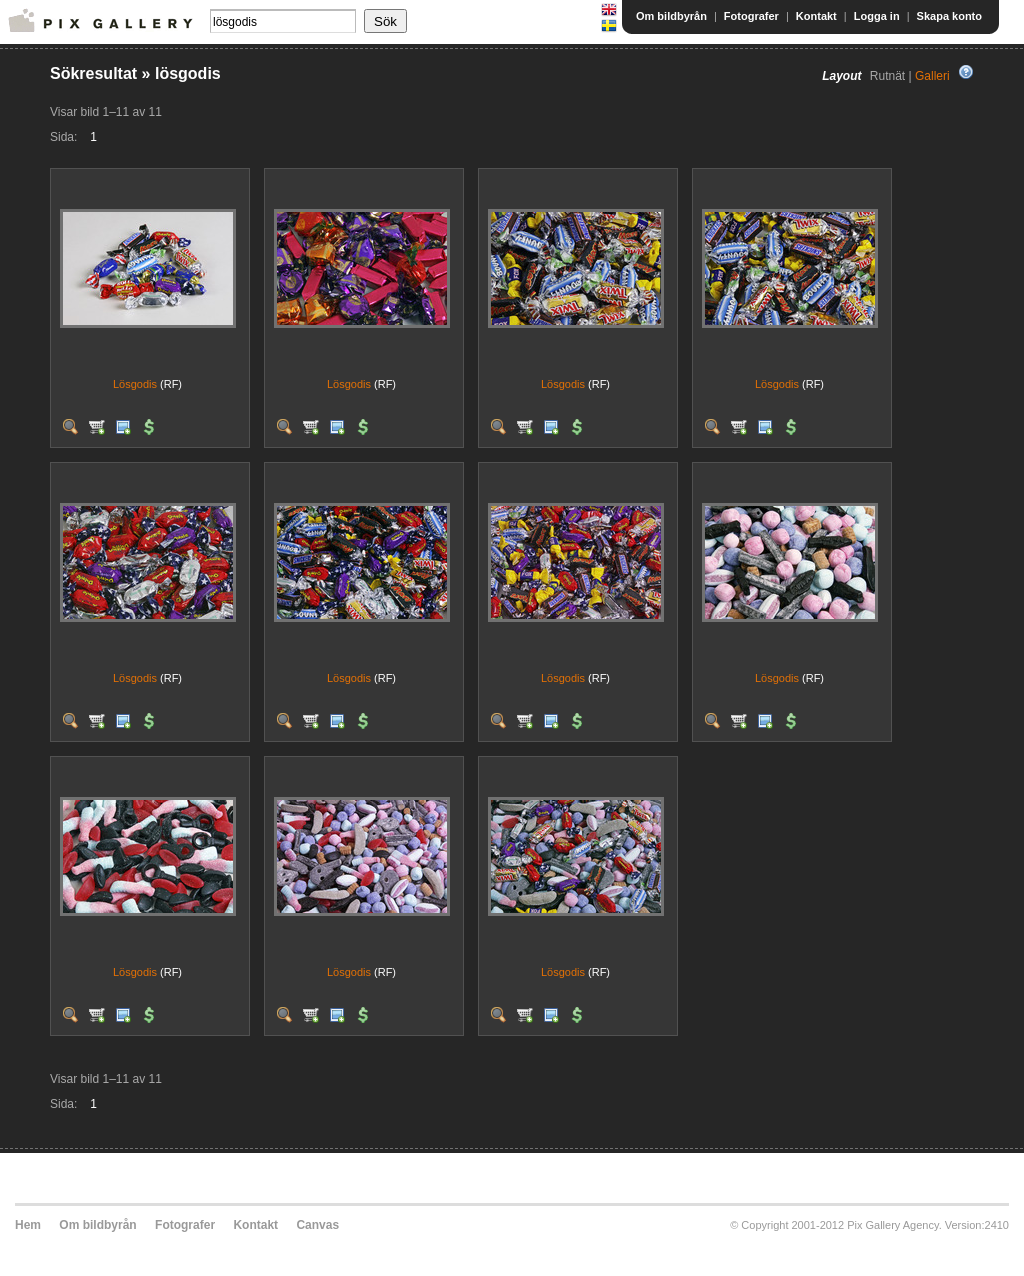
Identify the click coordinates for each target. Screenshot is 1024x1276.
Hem (28, 1225)
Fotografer (751, 16)
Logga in (877, 16)
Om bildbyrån (671, 16)
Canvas (317, 1225)
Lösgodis (135, 384)
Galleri (932, 76)
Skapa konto (949, 16)
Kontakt (816, 16)
